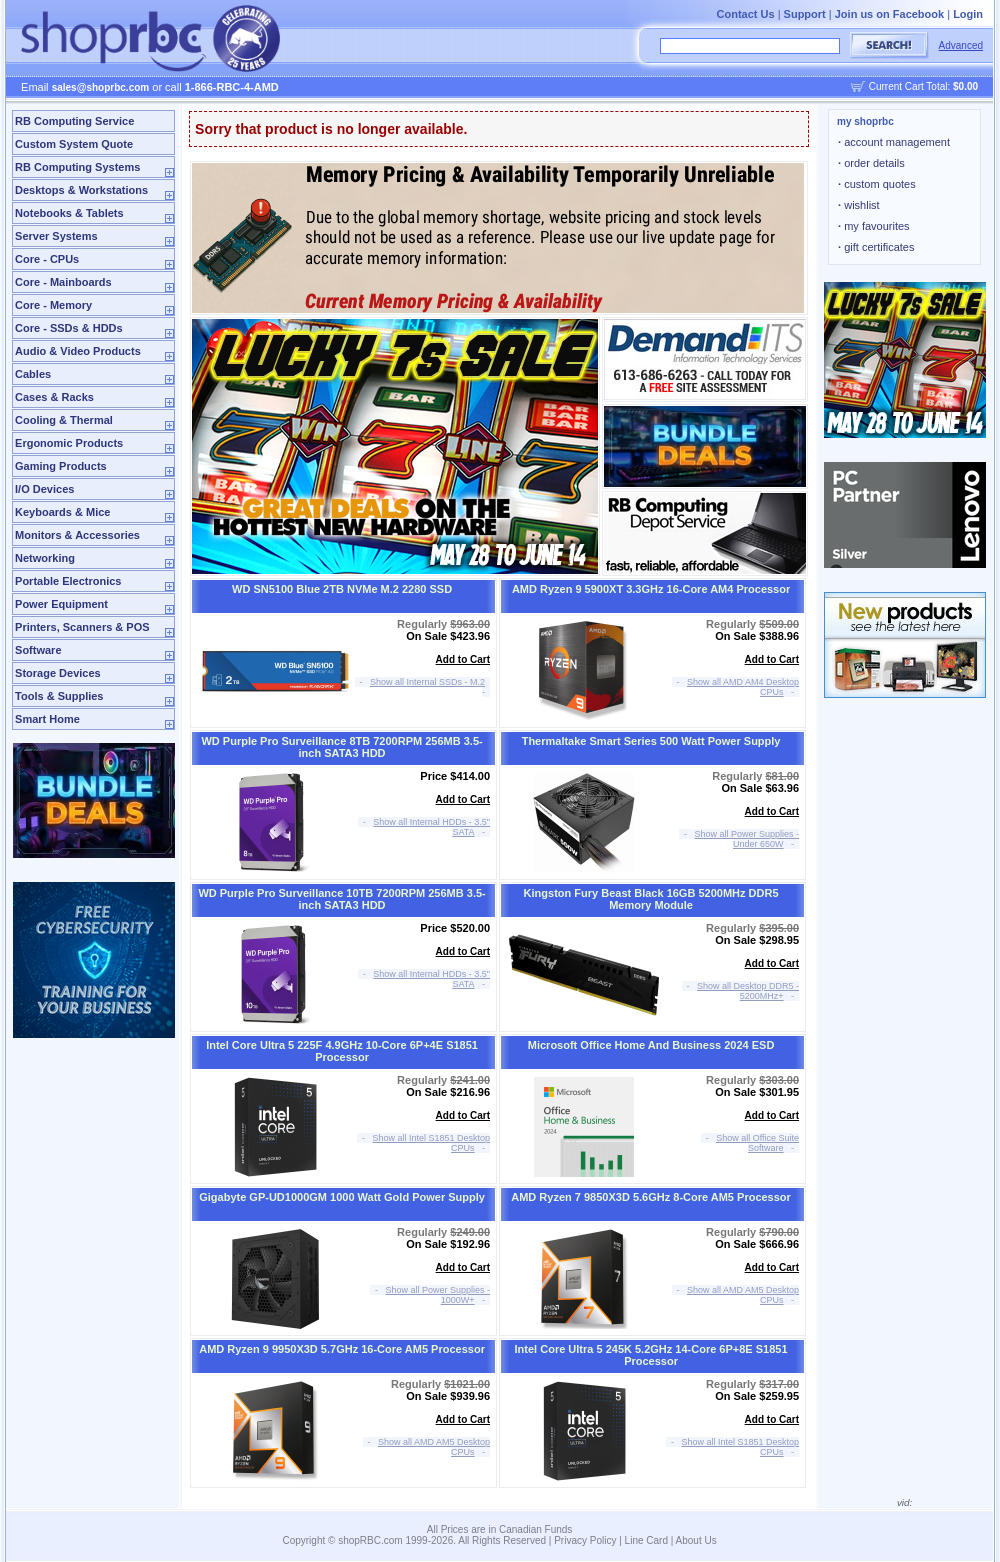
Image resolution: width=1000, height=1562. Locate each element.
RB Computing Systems (77, 167)
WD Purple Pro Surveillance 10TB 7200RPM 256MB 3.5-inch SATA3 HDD (341, 899)
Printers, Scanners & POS (82, 627)
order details (871, 163)
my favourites (874, 226)
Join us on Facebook (889, 14)
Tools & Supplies (59, 696)
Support (805, 14)
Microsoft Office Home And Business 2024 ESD (651, 1045)
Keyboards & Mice (62, 512)
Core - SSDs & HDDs (69, 328)
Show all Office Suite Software (757, 1143)
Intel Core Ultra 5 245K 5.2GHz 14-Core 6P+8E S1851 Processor (651, 1355)
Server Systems (56, 236)
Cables (33, 374)
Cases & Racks (54, 397)
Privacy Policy (585, 1540)
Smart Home (47, 719)
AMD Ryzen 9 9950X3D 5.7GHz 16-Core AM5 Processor (342, 1349)
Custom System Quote (74, 144)
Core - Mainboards (63, 282)
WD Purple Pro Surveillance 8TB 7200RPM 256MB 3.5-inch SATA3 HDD (341, 747)
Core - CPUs (47, 259)
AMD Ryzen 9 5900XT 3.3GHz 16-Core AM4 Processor (651, 589)
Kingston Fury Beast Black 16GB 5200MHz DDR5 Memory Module (651, 899)
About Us (696, 1540)
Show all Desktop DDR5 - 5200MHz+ (748, 991)
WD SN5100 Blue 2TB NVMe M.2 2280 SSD (342, 589)
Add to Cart (463, 659)
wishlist (859, 205)
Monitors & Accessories (77, 535)
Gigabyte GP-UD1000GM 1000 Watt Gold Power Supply (342, 1197)
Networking (45, 558)
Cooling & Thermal (64, 420)
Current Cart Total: (923, 86)
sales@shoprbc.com (101, 87)
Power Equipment (61, 604)
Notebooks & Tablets (69, 213)
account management (894, 142)
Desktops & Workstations (81, 190)
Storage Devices (58, 673)
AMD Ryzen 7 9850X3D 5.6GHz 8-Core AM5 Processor (651, 1197)
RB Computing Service (74, 121)
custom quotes (877, 184)
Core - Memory (53, 305)
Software (38, 650)
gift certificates (876, 247)
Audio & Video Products (78, 351)
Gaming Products (61, 466)
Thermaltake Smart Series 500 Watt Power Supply (651, 741)
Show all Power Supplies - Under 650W (747, 839)
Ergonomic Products (69, 443)
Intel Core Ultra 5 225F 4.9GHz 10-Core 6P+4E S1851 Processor (342, 1051)
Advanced (961, 45)
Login (968, 14)
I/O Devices (44, 489)
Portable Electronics (68, 581)
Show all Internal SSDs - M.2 (427, 682)
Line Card (646, 1540)
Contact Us (746, 14)
